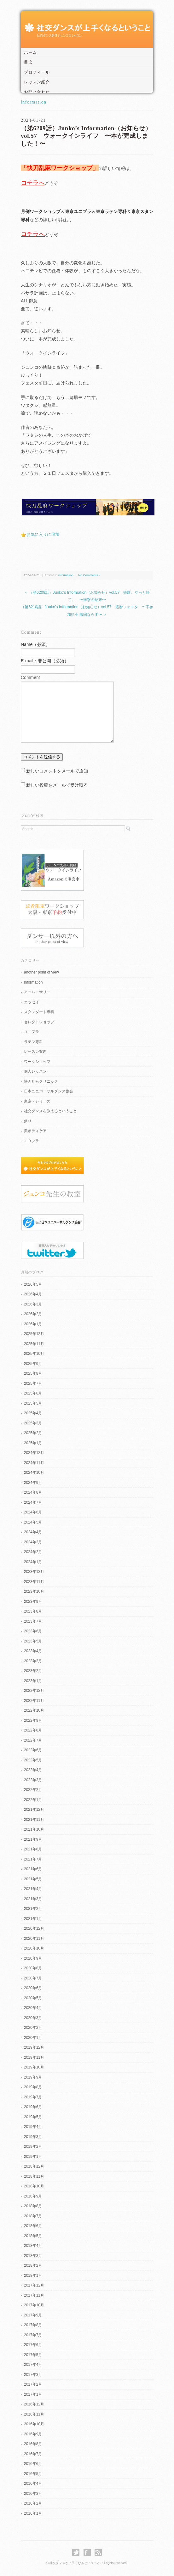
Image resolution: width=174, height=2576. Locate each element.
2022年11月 (34, 1700)
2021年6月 (33, 1869)
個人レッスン (35, 1071)
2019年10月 (34, 2067)
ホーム (30, 52)
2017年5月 (33, 2355)
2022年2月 (33, 1789)
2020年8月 (33, 1968)
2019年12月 (34, 2047)
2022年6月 (33, 1750)
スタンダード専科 (39, 1012)
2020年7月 (33, 1978)
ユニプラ (31, 1032)
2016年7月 (33, 2454)
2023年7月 (33, 1621)
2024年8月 (33, 1492)
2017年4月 (33, 2364)
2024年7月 (33, 1502)
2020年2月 (33, 2027)
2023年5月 (33, 1641)
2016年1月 (33, 2513)
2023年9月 (33, 1601)
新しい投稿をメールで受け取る (57, 785)
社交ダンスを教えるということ (50, 1111)
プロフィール (37, 72)
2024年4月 (33, 1532)
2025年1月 (33, 1443)
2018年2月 (33, 2265)
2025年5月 (33, 1403)
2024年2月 (33, 1552)
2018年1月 (33, 2275)
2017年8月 (33, 2325)
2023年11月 (34, 1582)
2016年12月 (34, 2404)
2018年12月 (34, 2166)
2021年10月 (34, 1829)
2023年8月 (33, 1611)
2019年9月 (33, 2077)
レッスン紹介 (37, 82)
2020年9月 (33, 1958)
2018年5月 (33, 2236)
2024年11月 (34, 1463)
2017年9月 (33, 2315)
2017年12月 (34, 2285)
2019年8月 (33, 2087)
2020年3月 (33, 2018)
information (34, 102)
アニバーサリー (37, 992)
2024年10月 (34, 1472)
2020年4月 (33, 2008)
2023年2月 (33, 1671)
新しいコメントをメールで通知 (57, 770)
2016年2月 (33, 2503)
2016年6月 (33, 2463)
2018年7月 (33, 2216)
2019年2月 (33, 2146)
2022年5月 (33, 1760)
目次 (28, 62)
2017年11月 (34, 2295)
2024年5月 (33, 1522)
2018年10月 (34, 2186)
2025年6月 (33, 1393)
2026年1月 (33, 1324)
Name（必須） (35, 644)
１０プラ (31, 1141)
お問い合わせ (37, 92)
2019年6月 (33, 2107)
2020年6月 (33, 1988)
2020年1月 (33, 2037)
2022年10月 (34, 1710)
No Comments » (89, 575)
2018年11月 (34, 2176)
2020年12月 (34, 1928)
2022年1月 (33, 1800)
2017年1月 (33, 2394)
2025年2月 (33, 1433)
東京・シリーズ (37, 1101)
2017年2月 (33, 2384)
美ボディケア (35, 1131)
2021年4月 (33, 1889)
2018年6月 (33, 2226)
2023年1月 (33, 1681)
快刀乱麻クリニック (41, 1081)
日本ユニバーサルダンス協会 (48, 1091)
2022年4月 (33, 1770)
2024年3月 (33, 1542)
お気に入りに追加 (42, 534)
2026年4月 (33, 1294)
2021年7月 (33, 1859)
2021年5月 (33, 1879)
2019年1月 (33, 2156)
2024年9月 (33, 1482)
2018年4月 (33, 2245)
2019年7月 (33, 2097)
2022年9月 (33, 1720)
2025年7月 (33, 1383)
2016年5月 (33, 2474)
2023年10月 (34, 1591)
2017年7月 (33, 2335)
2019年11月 (34, 2057)
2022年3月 (33, 1780)
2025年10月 (34, 1353)
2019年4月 (33, 2126)
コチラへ (33, 182)
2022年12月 (34, 1690)
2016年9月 (33, 2434)
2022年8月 (33, 1730)
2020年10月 (34, 1948)
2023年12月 (34, 1571)
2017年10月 (34, 2305)
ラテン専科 (33, 1042)
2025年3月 (33, 1423)
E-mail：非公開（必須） (45, 660)
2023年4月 (33, 1651)
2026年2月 (33, 1314)
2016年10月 (34, 2424)
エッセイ (31, 1002)
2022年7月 (33, 1740)
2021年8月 (33, 1849)
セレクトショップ (39, 1022)
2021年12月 (34, 1809)
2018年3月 (33, 2255)
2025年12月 (34, 1334)
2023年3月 (33, 1661)
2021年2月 (33, 1908)
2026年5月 (33, 1284)
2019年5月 (33, 2117)
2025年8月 (33, 1373)
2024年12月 (34, 1453)
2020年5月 (33, 1998)
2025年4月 (33, 1413)
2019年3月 (33, 2137)
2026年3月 (33, 1304)
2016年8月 (33, 2444)
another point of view (41, 972)
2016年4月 (33, 2483)
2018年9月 (33, 2196)
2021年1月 (33, 1919)
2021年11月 (34, 1819)
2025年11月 (34, 1344)
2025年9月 (33, 1363)
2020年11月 (34, 1938)
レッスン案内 (35, 1051)
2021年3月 (33, 1899)
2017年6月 (33, 2345)
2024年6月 (33, 1512)
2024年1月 (33, 1562)
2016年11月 (34, 2414)
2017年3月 (33, 2374)
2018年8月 (33, 2206)
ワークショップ (37, 1061)
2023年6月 (33, 1631)
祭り (28, 1121)
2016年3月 (33, 2493)
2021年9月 (33, 1839)
